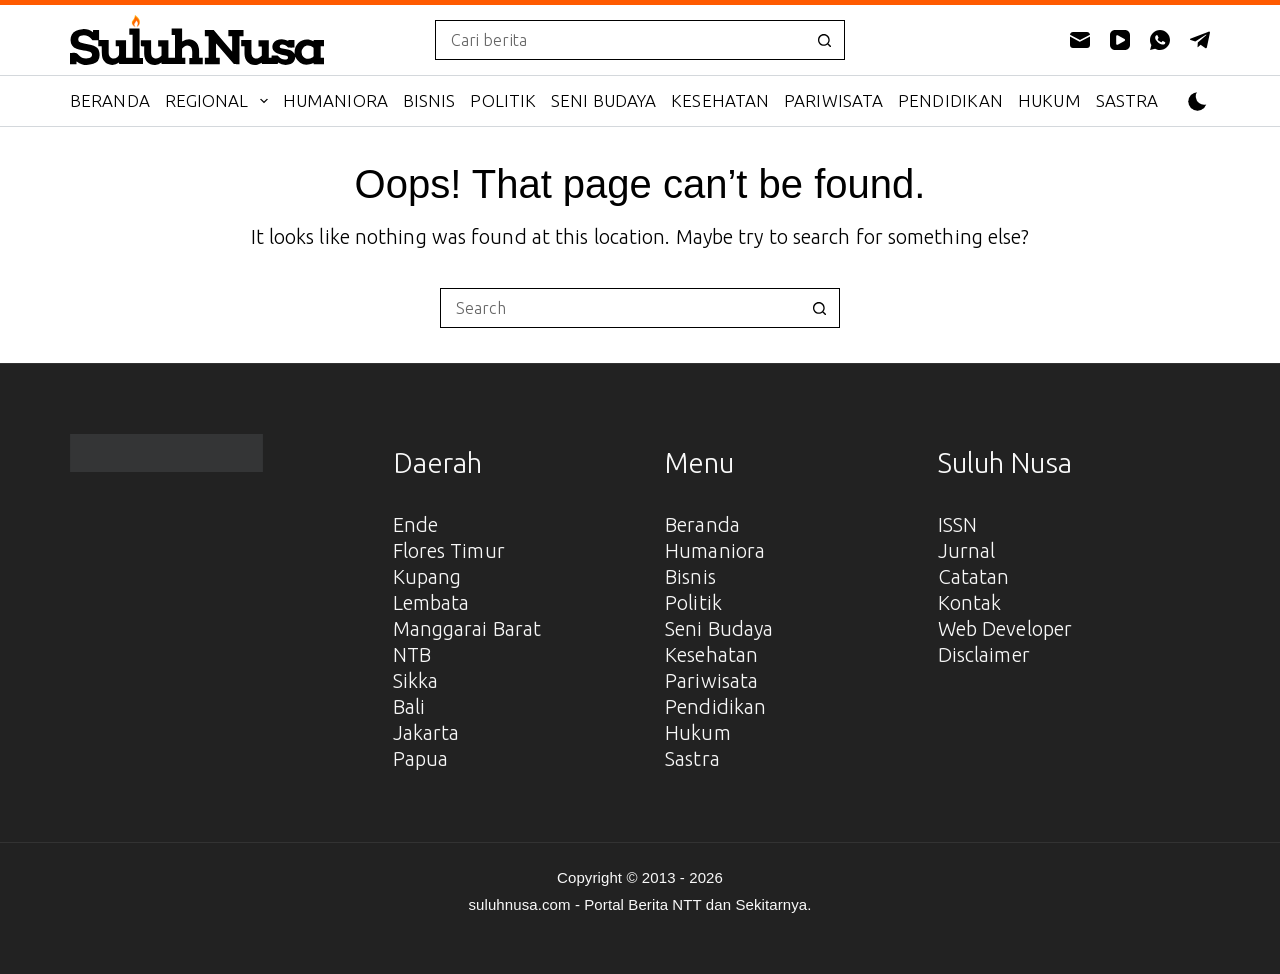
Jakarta (426, 732)
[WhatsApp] (1160, 40)
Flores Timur (449, 550)
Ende (415, 524)
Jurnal (967, 550)
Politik (503, 100)
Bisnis (429, 100)
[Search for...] (620, 40)
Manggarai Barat (467, 628)
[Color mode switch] (1197, 101)
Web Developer (1005, 628)
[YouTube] (1120, 40)
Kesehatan (720, 100)
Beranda (110, 100)
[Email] (1080, 40)
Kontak (970, 602)
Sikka (416, 680)
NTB (412, 654)
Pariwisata (833, 100)
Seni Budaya (603, 100)
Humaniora (335, 100)
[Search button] (825, 40)
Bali (409, 706)
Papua (421, 758)
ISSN (957, 524)
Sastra (1127, 100)
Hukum (1049, 100)
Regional (220, 101)
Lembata (431, 602)
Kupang (427, 576)
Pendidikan (950, 100)
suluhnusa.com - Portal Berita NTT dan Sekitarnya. (639, 904)
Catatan (974, 576)
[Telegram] (1200, 40)
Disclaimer (984, 654)
